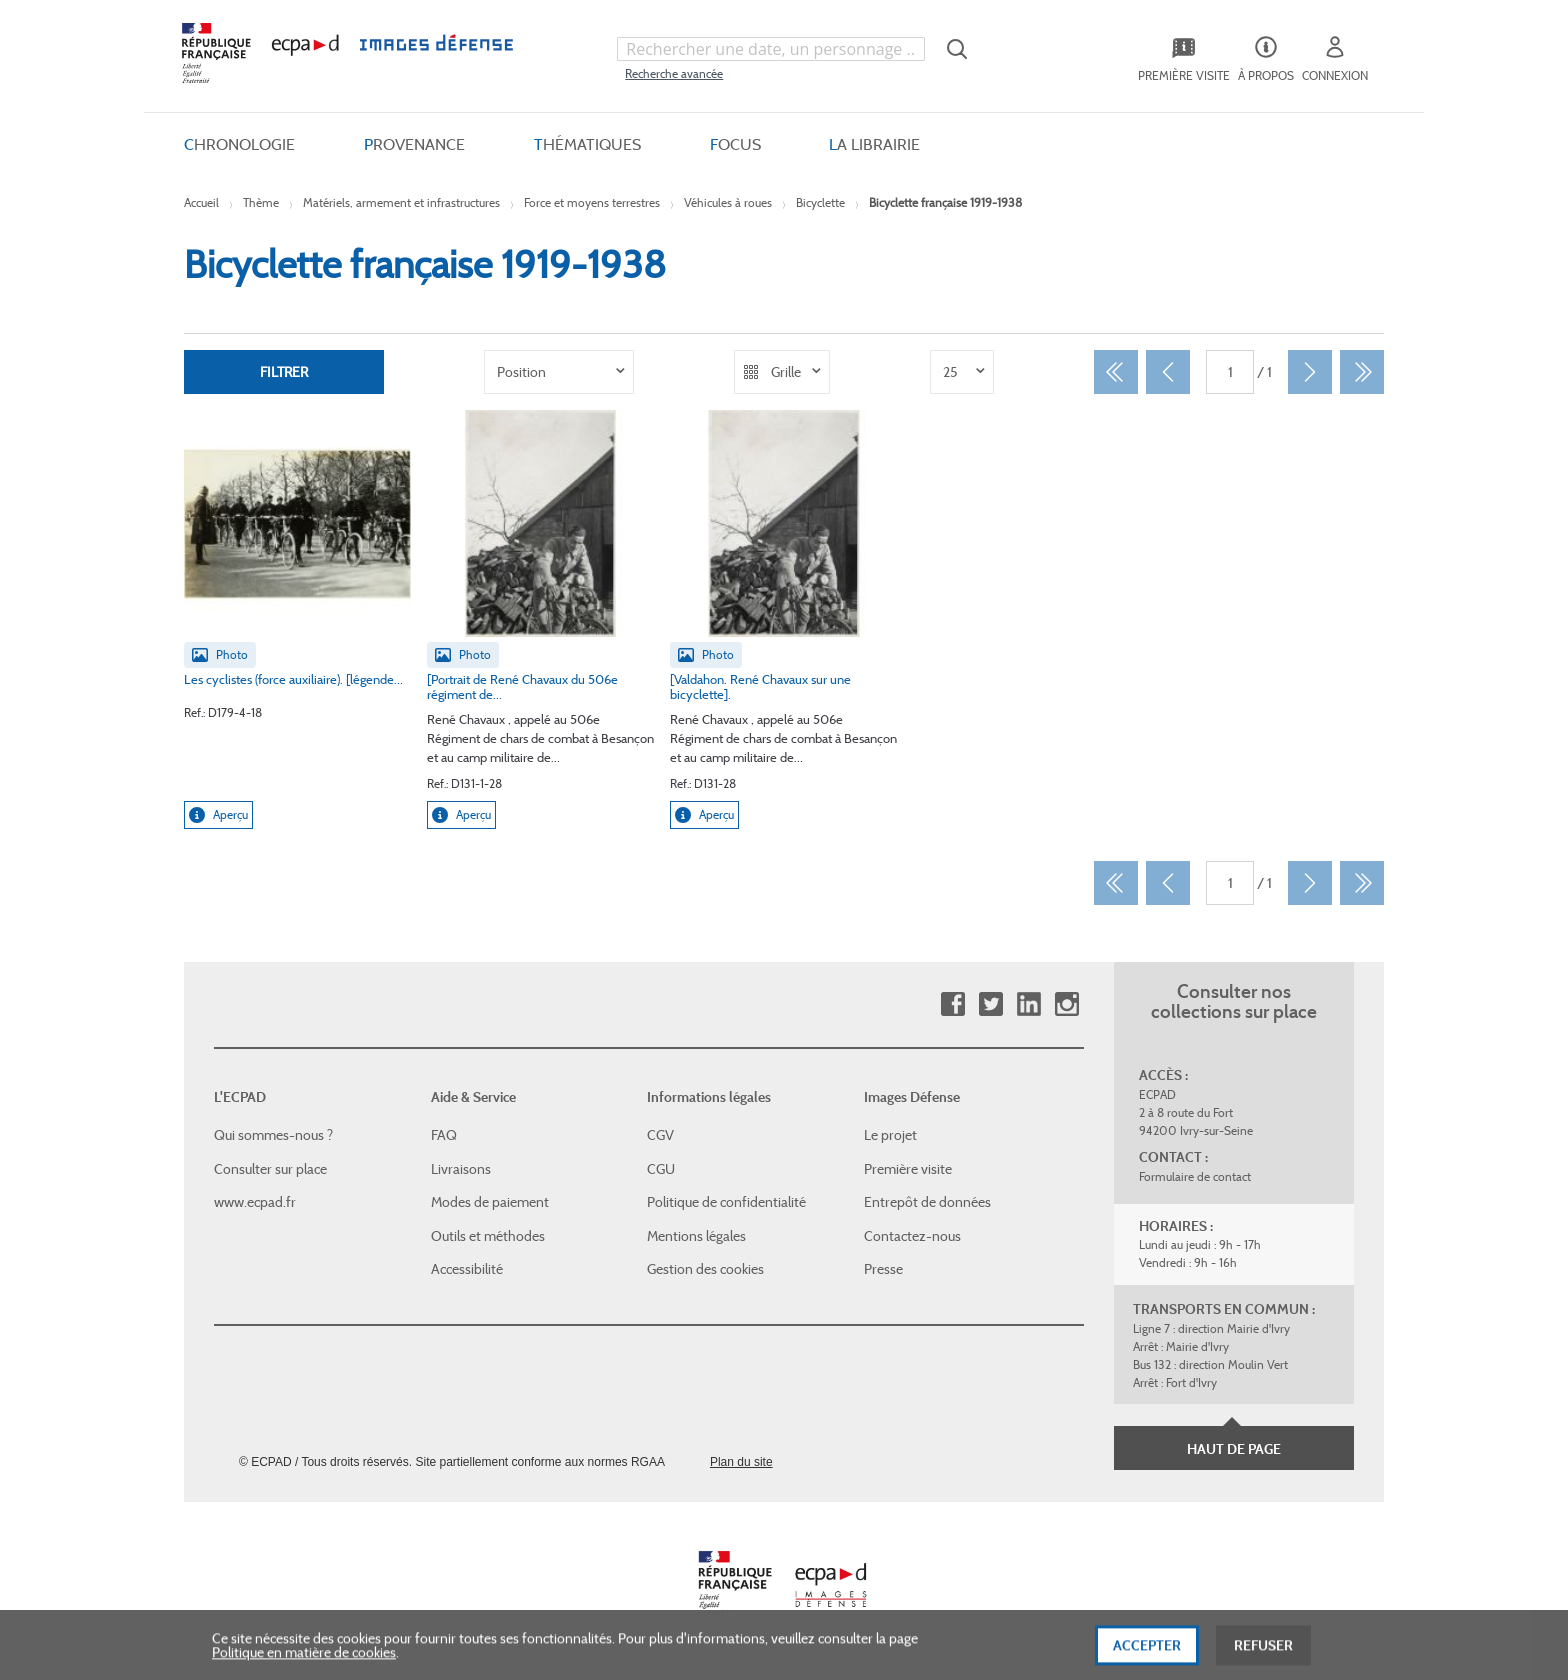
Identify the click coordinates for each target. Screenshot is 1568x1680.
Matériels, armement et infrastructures (401, 202)
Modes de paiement (490, 1202)
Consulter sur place (270, 1169)
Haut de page (1234, 1449)
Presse (883, 1269)
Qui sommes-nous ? (273, 1135)
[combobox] (771, 49)
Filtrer (284, 372)
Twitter (990, 1004)
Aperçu (218, 815)
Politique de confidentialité (726, 1202)
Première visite (908, 1169)
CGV (660, 1135)
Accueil (201, 202)
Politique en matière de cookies (304, 1661)
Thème (261, 202)
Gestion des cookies (705, 1269)
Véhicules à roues (728, 202)
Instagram (1066, 1004)
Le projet (890, 1135)
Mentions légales (696, 1236)
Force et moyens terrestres (592, 202)
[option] (559, 372)
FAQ (444, 1135)
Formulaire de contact (1195, 1176)
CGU (661, 1169)
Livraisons (461, 1169)
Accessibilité (467, 1269)
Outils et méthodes (488, 1236)
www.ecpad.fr (255, 1202)
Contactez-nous (912, 1236)
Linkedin (1028, 1004)
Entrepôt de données (927, 1202)
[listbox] (559, 372)
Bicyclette (820, 202)
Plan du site (741, 1462)
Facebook (952, 1004)
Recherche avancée (674, 73)
